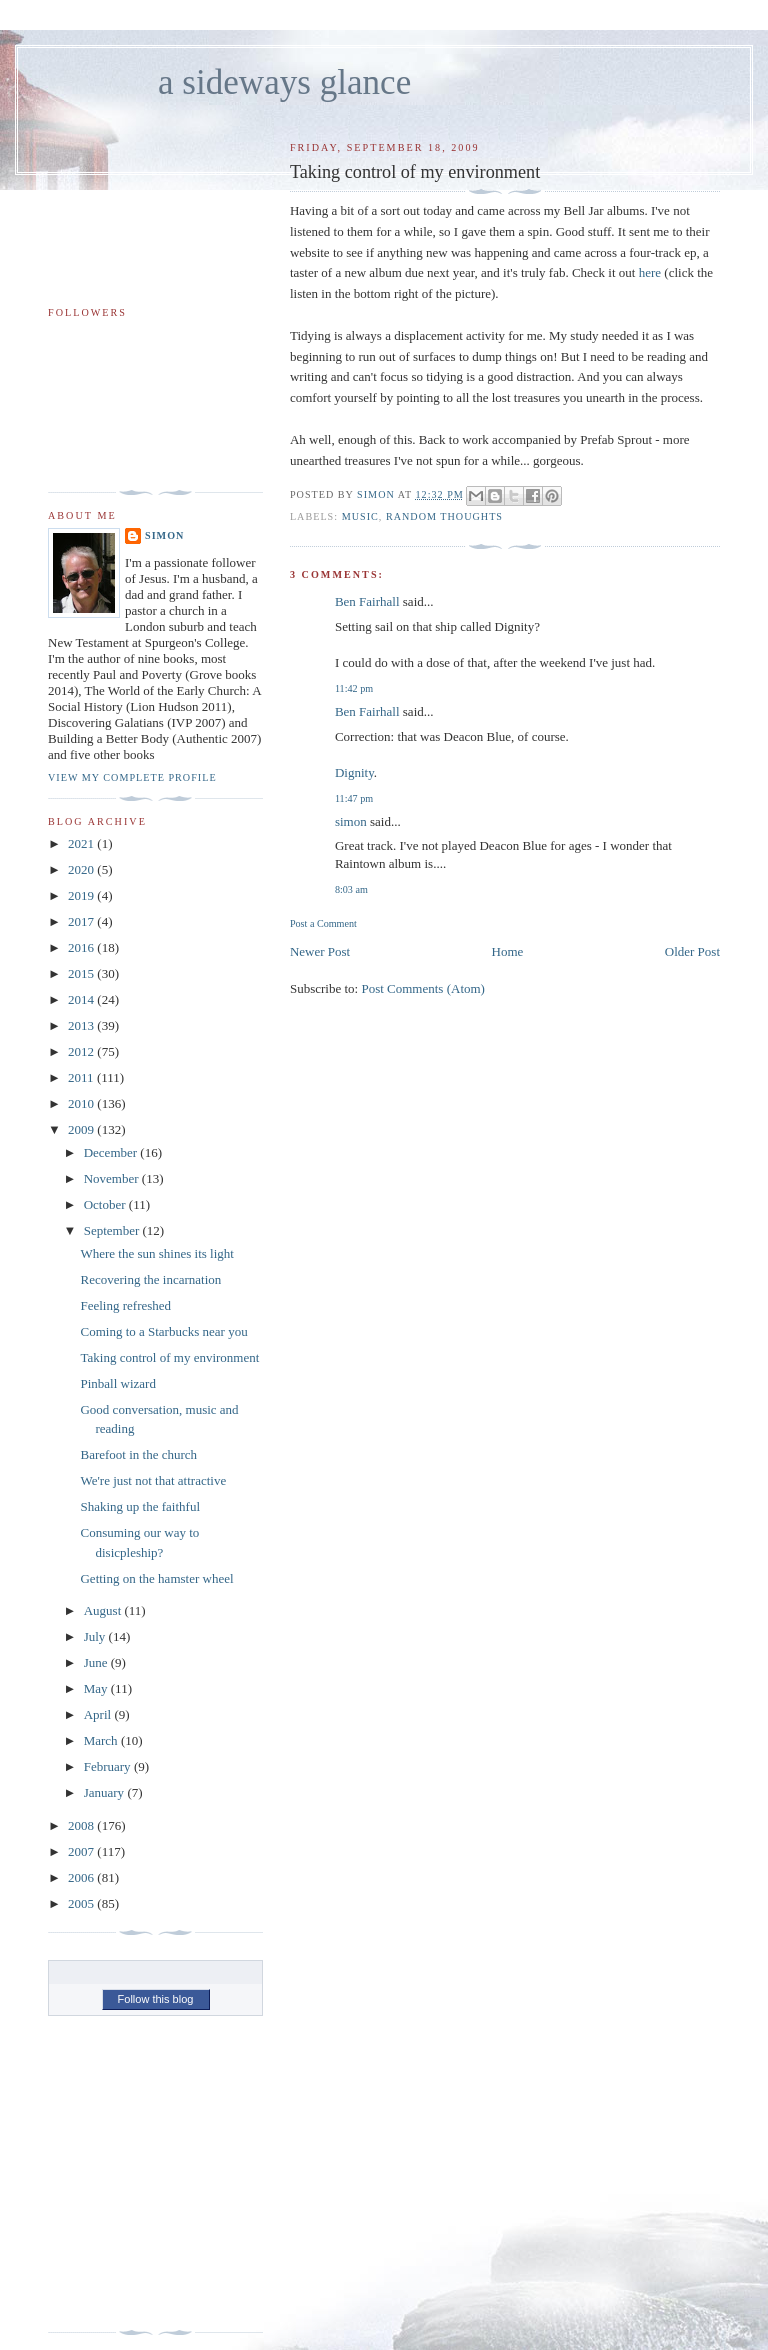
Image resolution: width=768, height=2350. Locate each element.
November (113, 1178)
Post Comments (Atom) (423, 988)
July (96, 1636)
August (104, 1610)
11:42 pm (354, 688)
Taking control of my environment (169, 1357)
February (109, 1766)
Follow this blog (156, 1999)
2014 (82, 999)
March (102, 1740)
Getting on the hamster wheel (156, 1578)
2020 (82, 869)
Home (508, 951)
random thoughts (444, 516)
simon (351, 821)
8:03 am (351, 889)
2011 (82, 1077)
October (106, 1204)
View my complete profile (132, 777)
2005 (82, 1903)
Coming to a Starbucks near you (163, 1331)
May (97, 1688)
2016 (82, 947)
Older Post (692, 951)
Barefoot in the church (138, 1454)
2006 (82, 1877)
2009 (82, 1129)
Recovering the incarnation (150, 1279)
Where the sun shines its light (156, 1253)
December (112, 1152)
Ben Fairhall (367, 601)
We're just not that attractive (153, 1480)
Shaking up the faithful (140, 1506)
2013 (82, 1025)
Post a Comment (323, 923)
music (360, 516)
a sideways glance (284, 82)
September (113, 1230)
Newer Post (320, 951)
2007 (82, 1851)
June (97, 1662)
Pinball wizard (117, 1383)
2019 (82, 895)
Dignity (354, 772)
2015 (82, 973)
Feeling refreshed (125, 1305)
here (650, 272)
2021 (82, 843)
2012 (82, 1051)
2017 (82, 921)
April (99, 1714)
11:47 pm (354, 798)
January (106, 1792)
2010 (82, 1103)
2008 (82, 1825)
